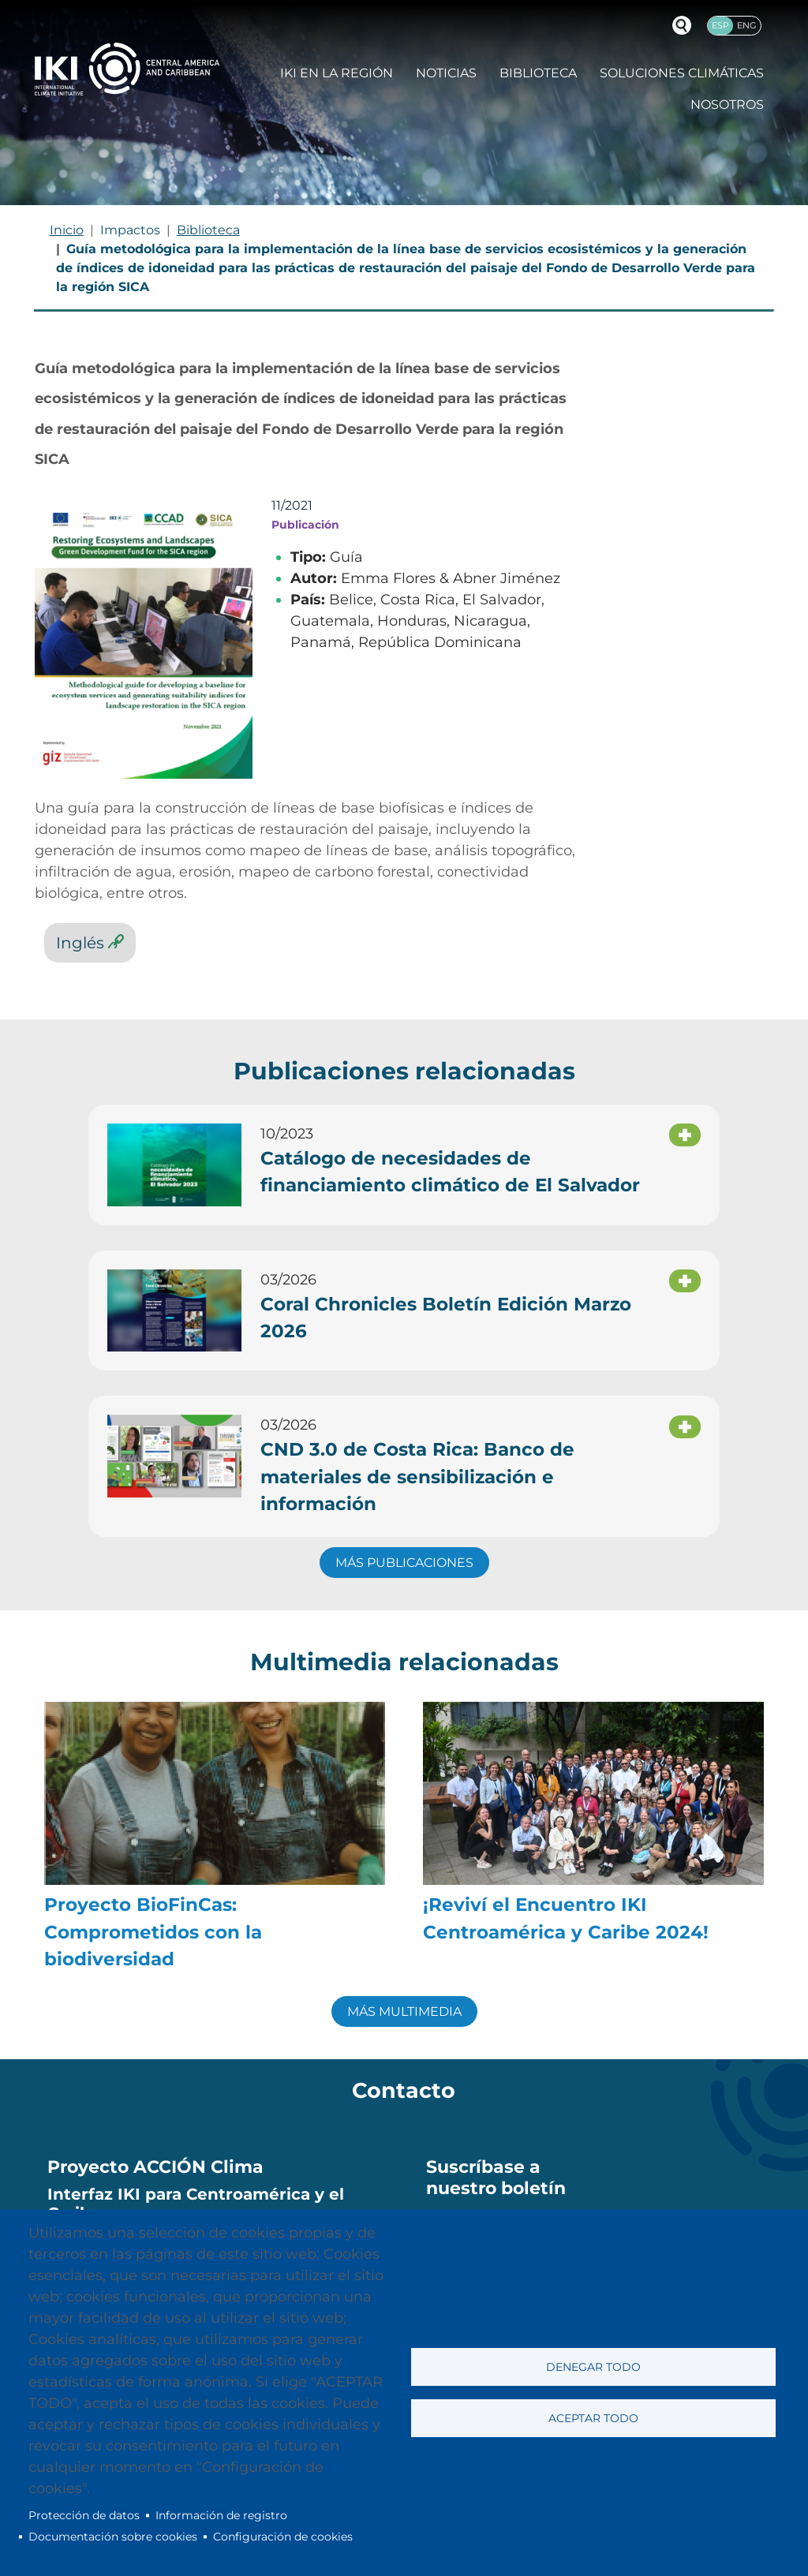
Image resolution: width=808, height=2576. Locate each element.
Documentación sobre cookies (112, 2536)
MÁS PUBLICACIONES (404, 1562)
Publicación (305, 525)
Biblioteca (538, 72)
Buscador (681, 25)
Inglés (80, 942)
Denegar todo (593, 2367)
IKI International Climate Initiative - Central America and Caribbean (127, 69)
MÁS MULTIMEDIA (404, 2011)
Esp (720, 25)
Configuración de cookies (283, 2536)
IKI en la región (336, 72)
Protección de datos (84, 2515)
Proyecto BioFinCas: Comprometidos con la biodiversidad (153, 1932)
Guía (346, 557)
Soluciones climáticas (682, 72)
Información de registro (221, 2515)
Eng (747, 25)
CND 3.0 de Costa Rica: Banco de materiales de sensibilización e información (417, 1476)
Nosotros (727, 104)
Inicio (67, 229)
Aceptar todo (593, 2418)
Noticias (446, 72)
